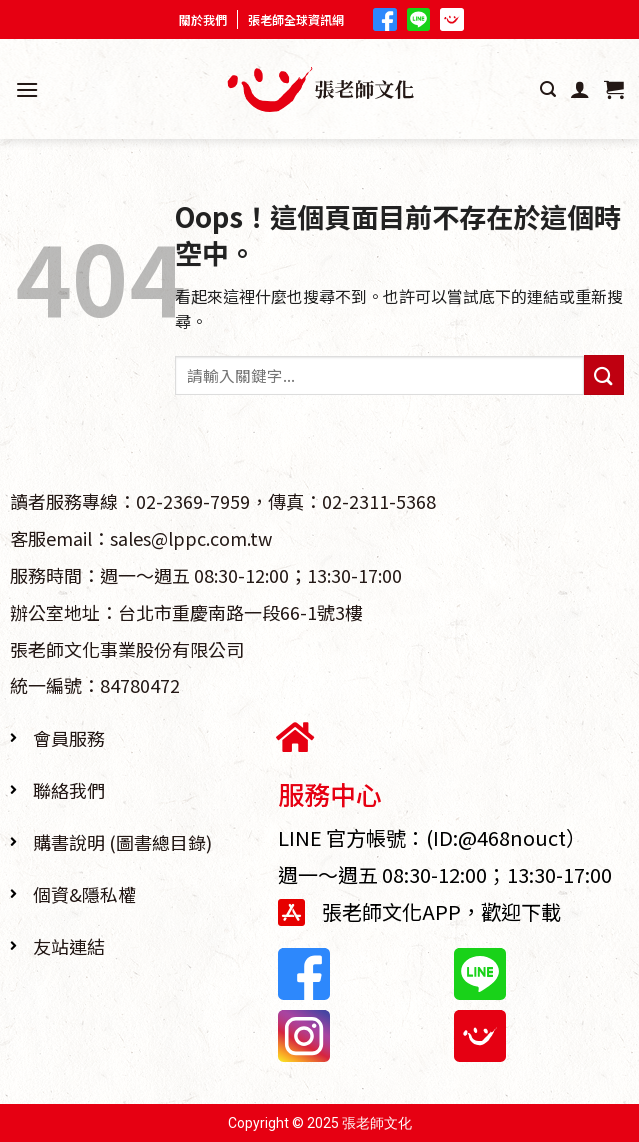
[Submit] (604, 374)
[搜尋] (548, 89)
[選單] (27, 89)
